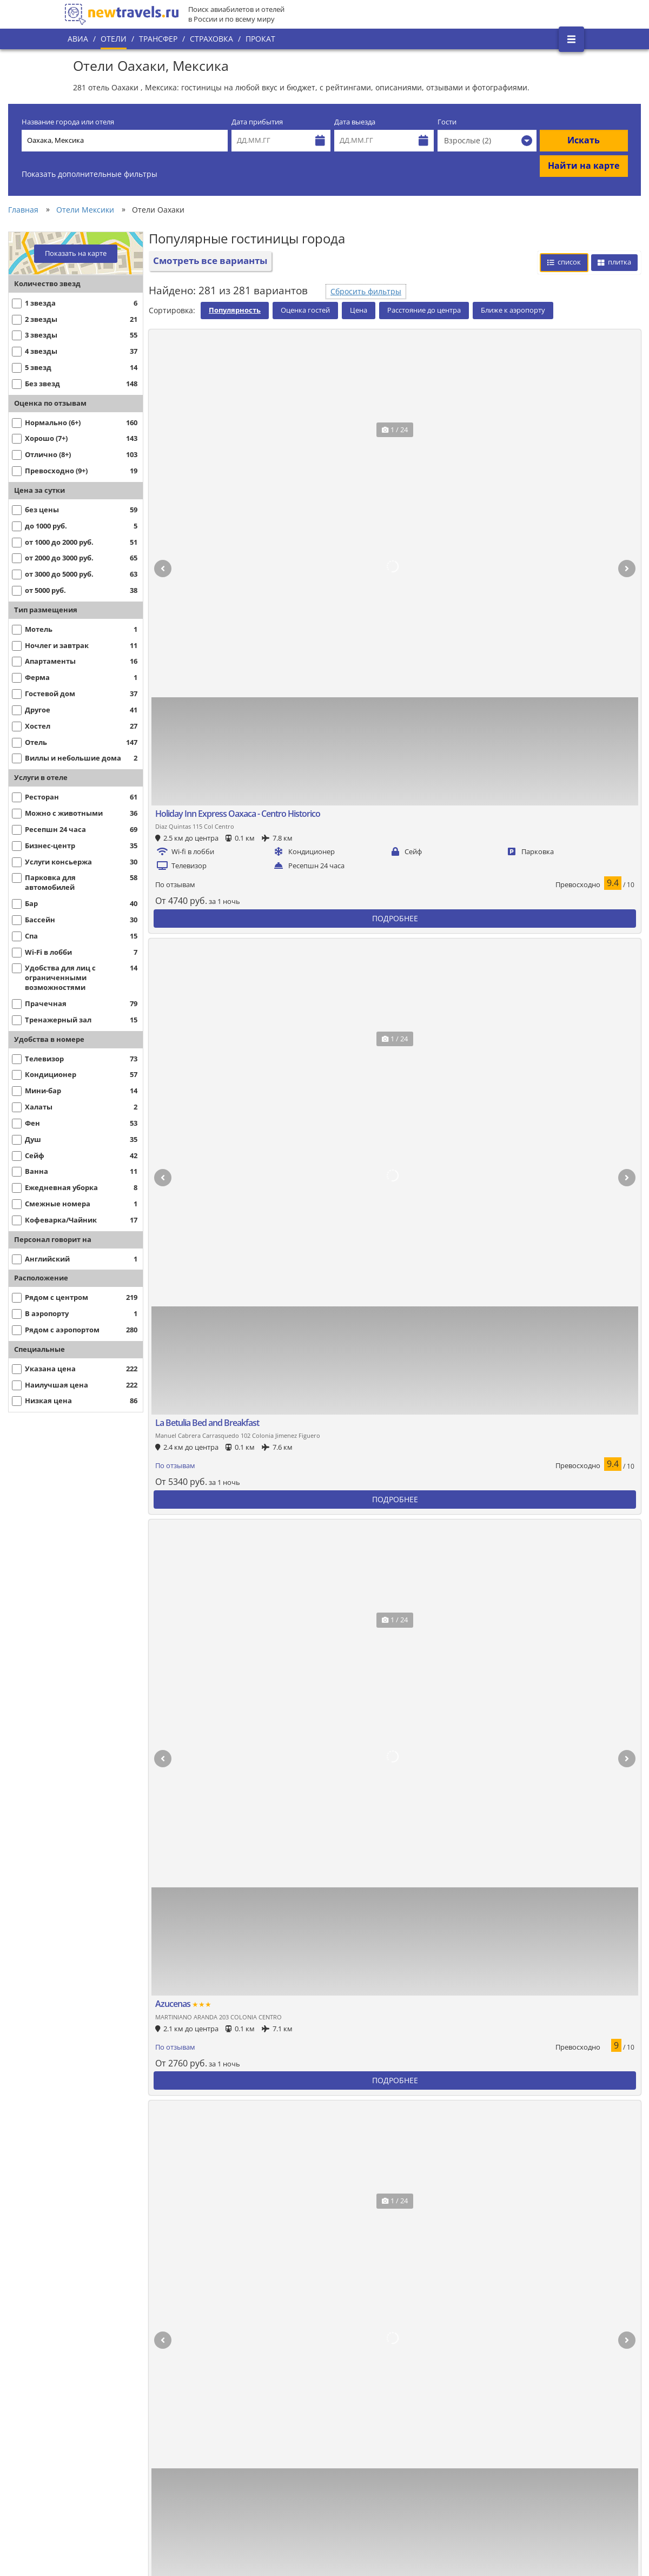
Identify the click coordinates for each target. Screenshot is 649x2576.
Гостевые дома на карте (495, 2426)
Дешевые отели (102, 2534)
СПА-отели (470, 2491)
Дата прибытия (257, 122)
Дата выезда (354, 122)
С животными (224, 2512)
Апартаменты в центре (242, 2404)
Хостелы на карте (357, 2437)
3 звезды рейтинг (483, 2339)
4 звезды (341, 2318)
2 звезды (467, 2512)
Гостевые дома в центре (496, 2404)
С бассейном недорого (366, 2512)
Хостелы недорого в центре (376, 2447)
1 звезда (466, 2501)
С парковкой (96, 2415)
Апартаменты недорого (243, 2415)
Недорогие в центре (111, 2501)
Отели (114, 39)
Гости (447, 122)
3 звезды (467, 2318)
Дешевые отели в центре (120, 2545)
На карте (89, 2404)
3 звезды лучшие (482, 2328)
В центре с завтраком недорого (132, 2512)
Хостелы (340, 2382)
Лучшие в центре (105, 2328)
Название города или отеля (68, 122)
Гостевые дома (478, 2382)
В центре (90, 2382)
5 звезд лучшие (228, 2328)
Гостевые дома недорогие (499, 2415)
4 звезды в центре (359, 2350)
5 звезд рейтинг (229, 2339)
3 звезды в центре (485, 2350)
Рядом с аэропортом (111, 2393)
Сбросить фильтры (365, 291)
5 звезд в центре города (244, 2350)
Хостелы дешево (355, 2426)
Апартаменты (224, 2382)
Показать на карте (76, 253)
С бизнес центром (484, 2523)
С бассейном (348, 2501)
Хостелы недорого (358, 2415)
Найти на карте (583, 165)
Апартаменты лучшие (240, 2393)
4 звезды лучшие (356, 2328)
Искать (583, 140)
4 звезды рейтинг (357, 2339)
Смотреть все (430, 2040)
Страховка (211, 39)
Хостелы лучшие (355, 2393)
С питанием (221, 2491)
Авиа (78, 39)
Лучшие (88, 2318)
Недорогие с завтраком (116, 2523)
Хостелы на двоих (357, 2458)
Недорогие (93, 2491)
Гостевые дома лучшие (494, 2393)
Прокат (260, 39)
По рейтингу (96, 2339)
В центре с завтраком (113, 2426)
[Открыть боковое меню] (571, 39)
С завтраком (222, 2501)
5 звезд (212, 2318)
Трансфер (158, 39)
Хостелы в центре (358, 2404)
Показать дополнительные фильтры (89, 174)
